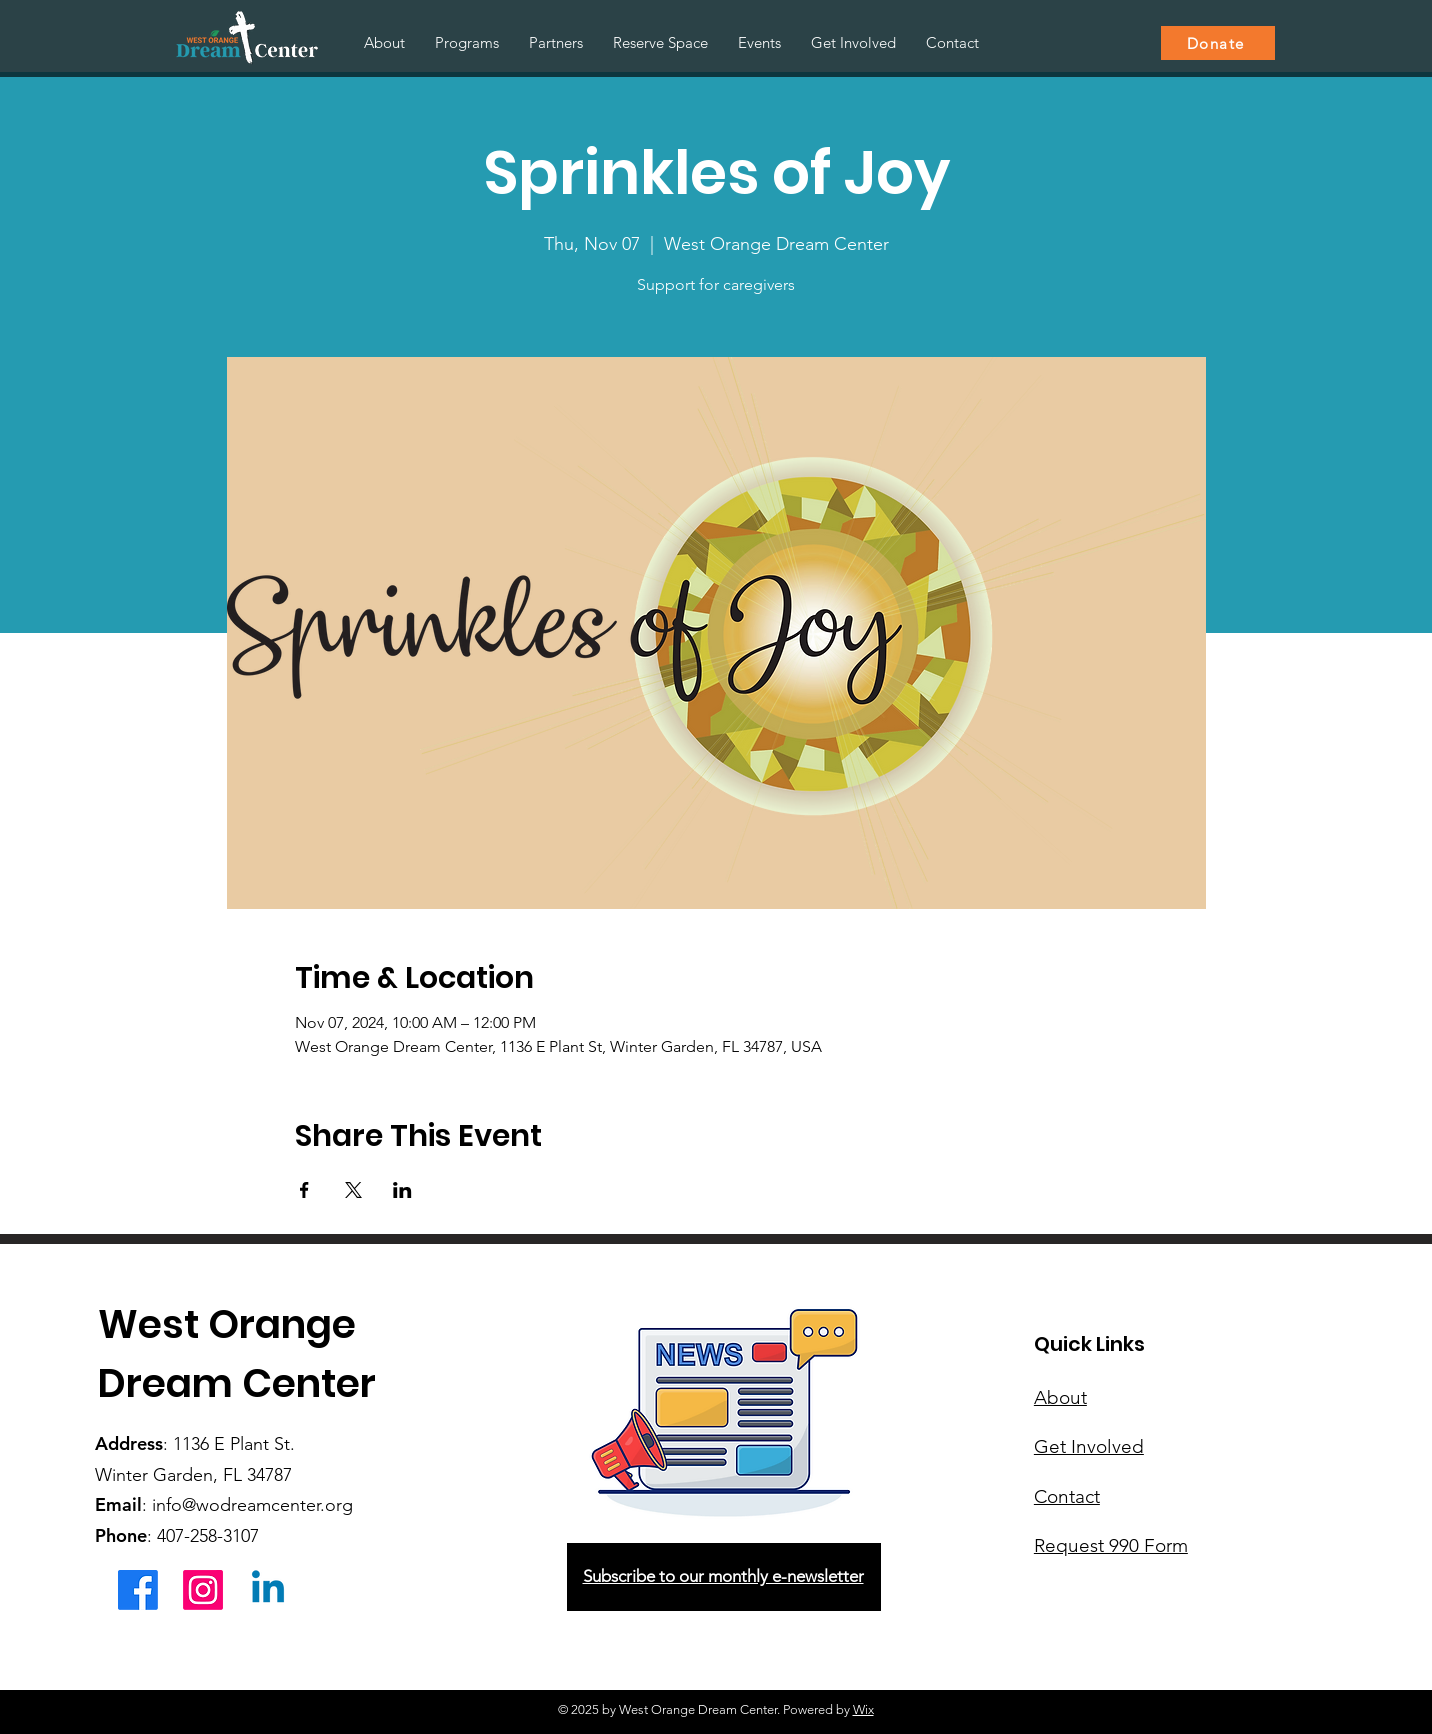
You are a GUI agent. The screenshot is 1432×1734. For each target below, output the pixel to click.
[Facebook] (138, 1590)
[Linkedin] (268, 1590)
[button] (467, 43)
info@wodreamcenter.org (252, 1505)
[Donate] (1218, 43)
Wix (863, 1709)
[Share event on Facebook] (304, 1190)
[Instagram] (203, 1590)
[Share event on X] (353, 1190)
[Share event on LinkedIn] (402, 1190)
